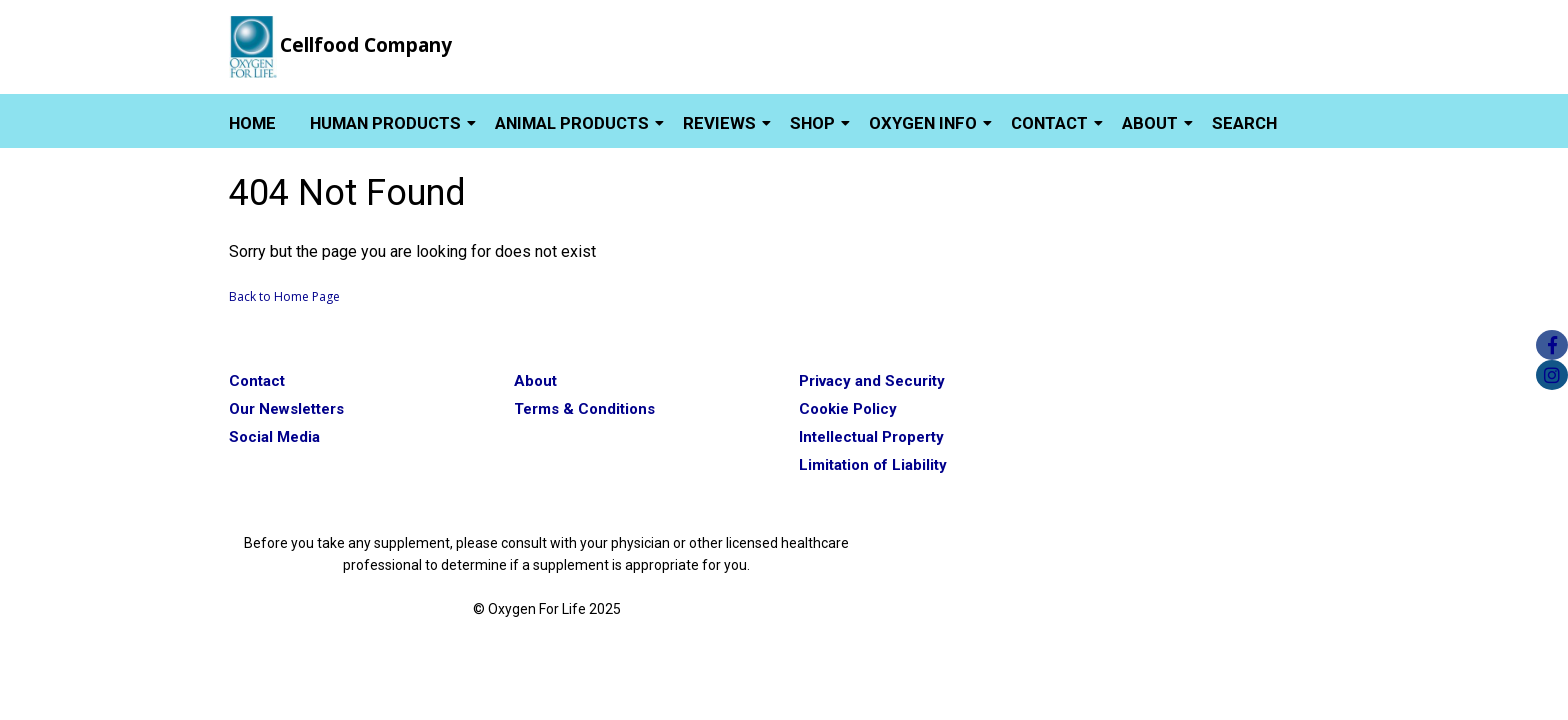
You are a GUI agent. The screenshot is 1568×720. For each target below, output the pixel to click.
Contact (1049, 123)
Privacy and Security (872, 381)
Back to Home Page (284, 296)
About (1150, 123)
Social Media (274, 437)
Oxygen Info (923, 123)
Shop (812, 123)
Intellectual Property (871, 437)
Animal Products (572, 123)
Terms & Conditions (584, 409)
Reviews (719, 123)
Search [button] (1244, 123)
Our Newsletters (286, 409)
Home (252, 123)
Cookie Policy (848, 409)
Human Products (385, 123)
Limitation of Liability (873, 465)
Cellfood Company (366, 45)
